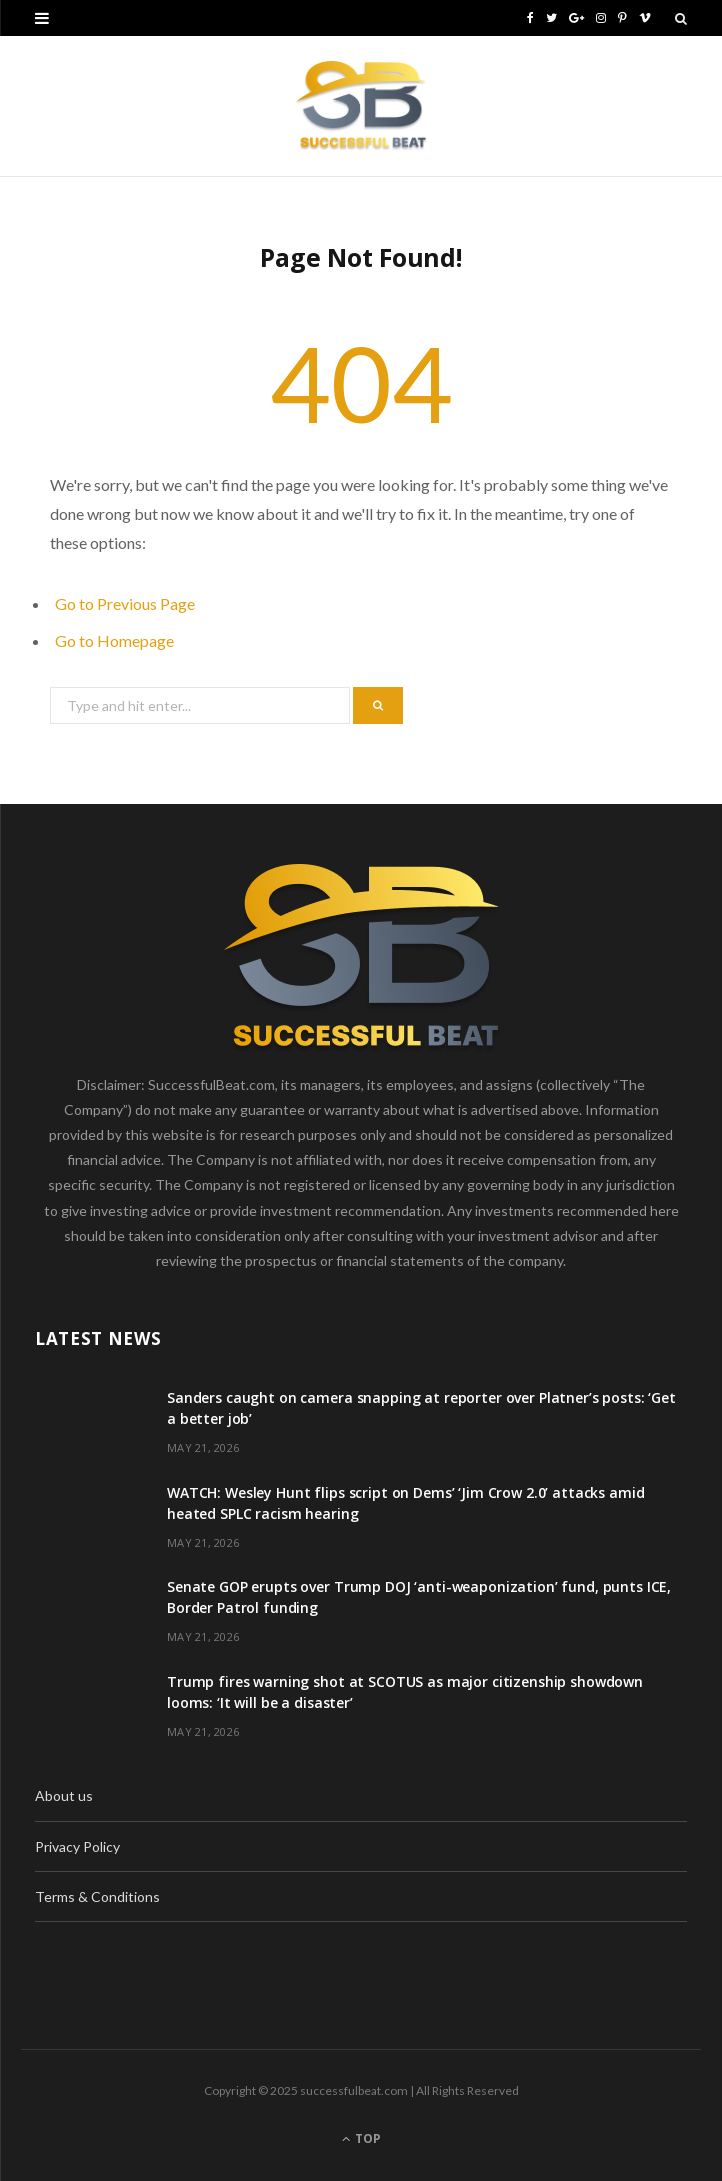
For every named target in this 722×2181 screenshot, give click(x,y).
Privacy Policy (77, 1846)
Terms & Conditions (97, 1896)
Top (361, 2138)
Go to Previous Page (125, 603)
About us (64, 1795)
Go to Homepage (114, 640)
